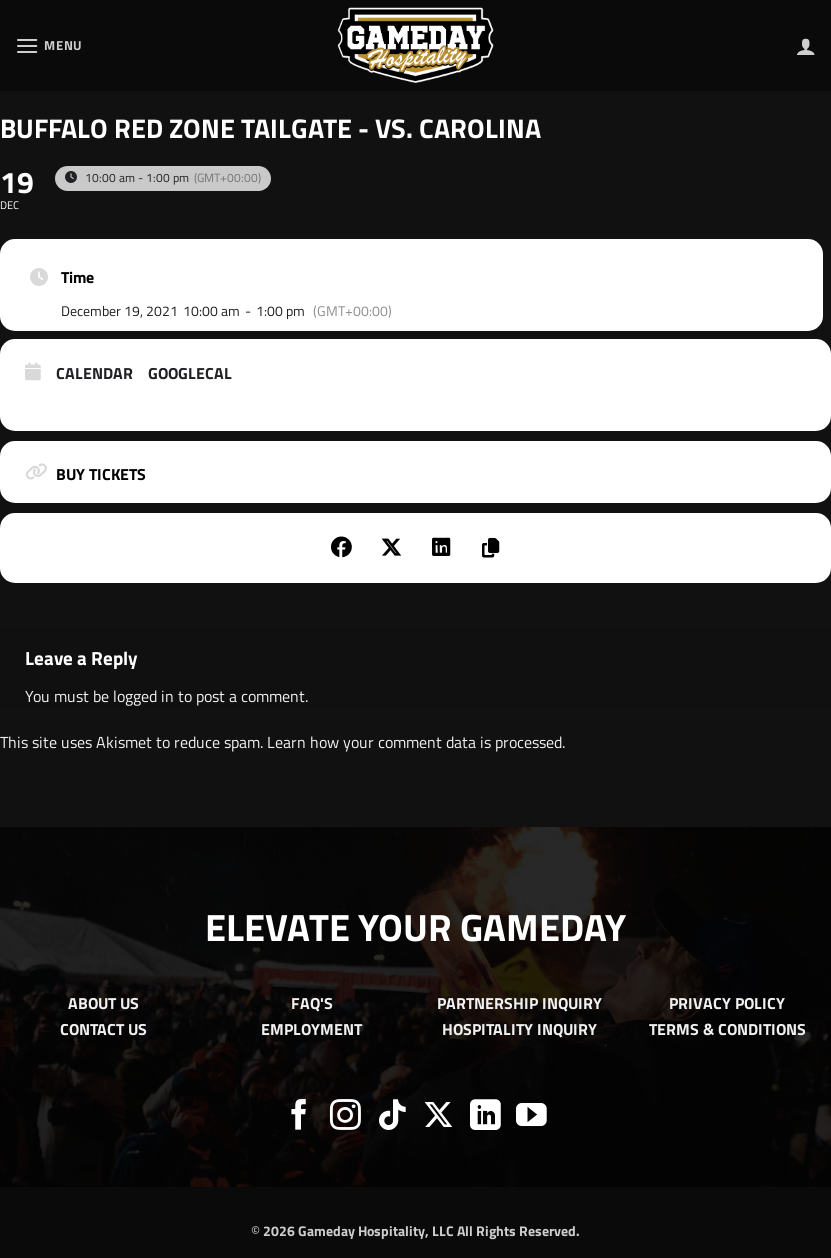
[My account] (806, 46)
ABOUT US (103, 1003)
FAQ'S (312, 1003)
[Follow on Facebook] (299, 1117)
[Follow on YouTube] (531, 1117)
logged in (143, 696)
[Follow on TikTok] (392, 1117)
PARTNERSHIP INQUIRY (519, 1003)
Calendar (94, 374)
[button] (49, 45)
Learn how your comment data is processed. (416, 742)
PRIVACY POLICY (727, 1003)
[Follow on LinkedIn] (485, 1117)
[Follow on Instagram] (345, 1117)
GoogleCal (190, 374)
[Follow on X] (438, 1117)
